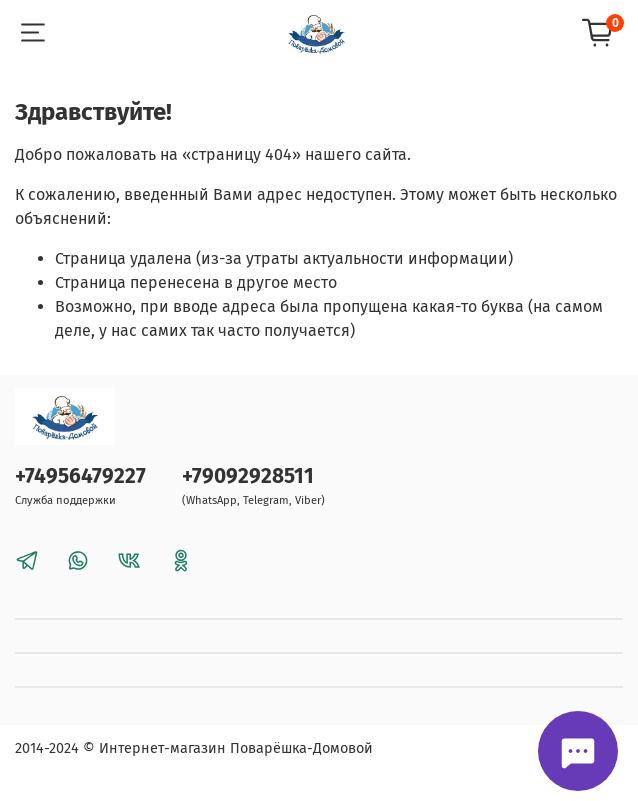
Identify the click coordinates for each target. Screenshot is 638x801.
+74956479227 (80, 476)
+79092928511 (248, 476)
